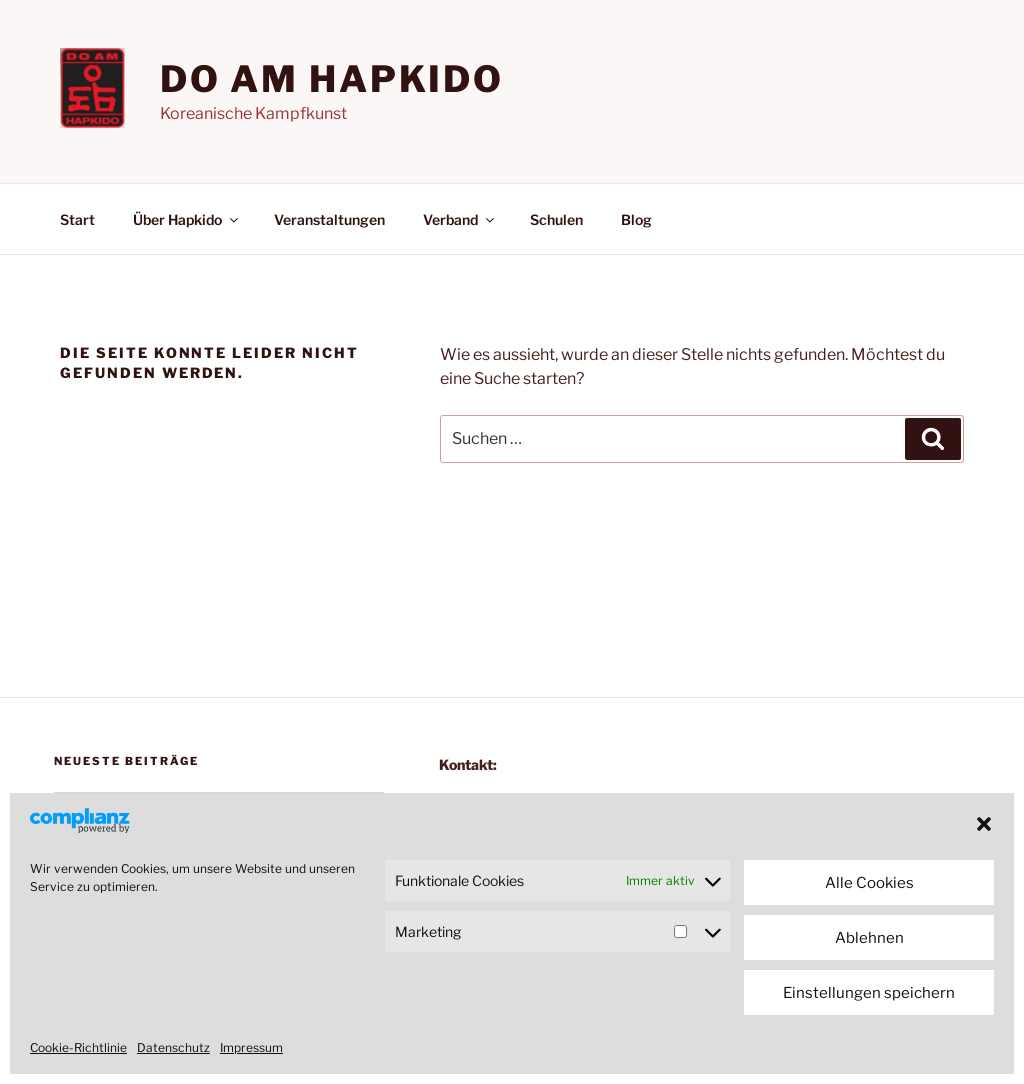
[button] (984, 824)
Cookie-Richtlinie (78, 1047)
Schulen (556, 219)
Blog (636, 219)
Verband (460, 219)
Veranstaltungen (329, 219)
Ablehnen (869, 938)
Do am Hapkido (332, 79)
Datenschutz (173, 1047)
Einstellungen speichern (869, 993)
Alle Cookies (869, 883)
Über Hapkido (187, 219)
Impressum (251, 1047)
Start (77, 219)
